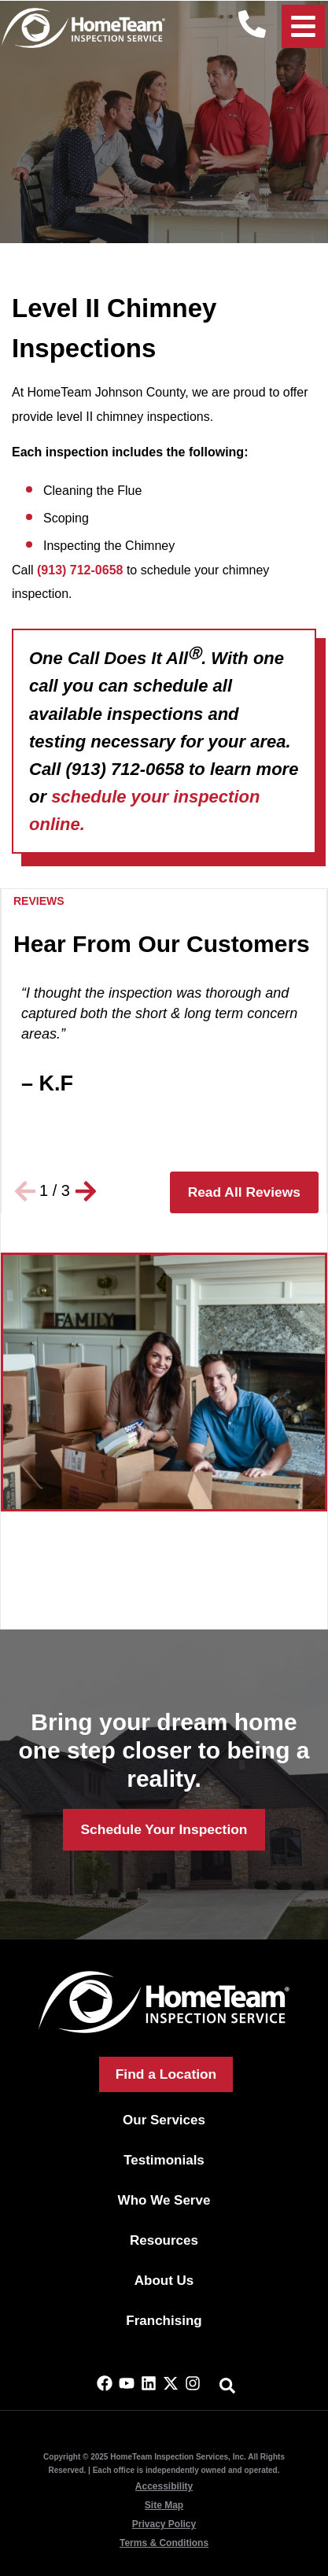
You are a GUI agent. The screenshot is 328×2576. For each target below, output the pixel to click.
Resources (164, 2240)
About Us (164, 2280)
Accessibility (164, 2486)
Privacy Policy (164, 2524)
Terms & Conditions (164, 2542)
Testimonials (164, 2160)
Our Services (164, 2120)
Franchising (163, 2320)
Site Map (164, 2505)
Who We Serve (164, 2200)
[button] (25, 1191)
